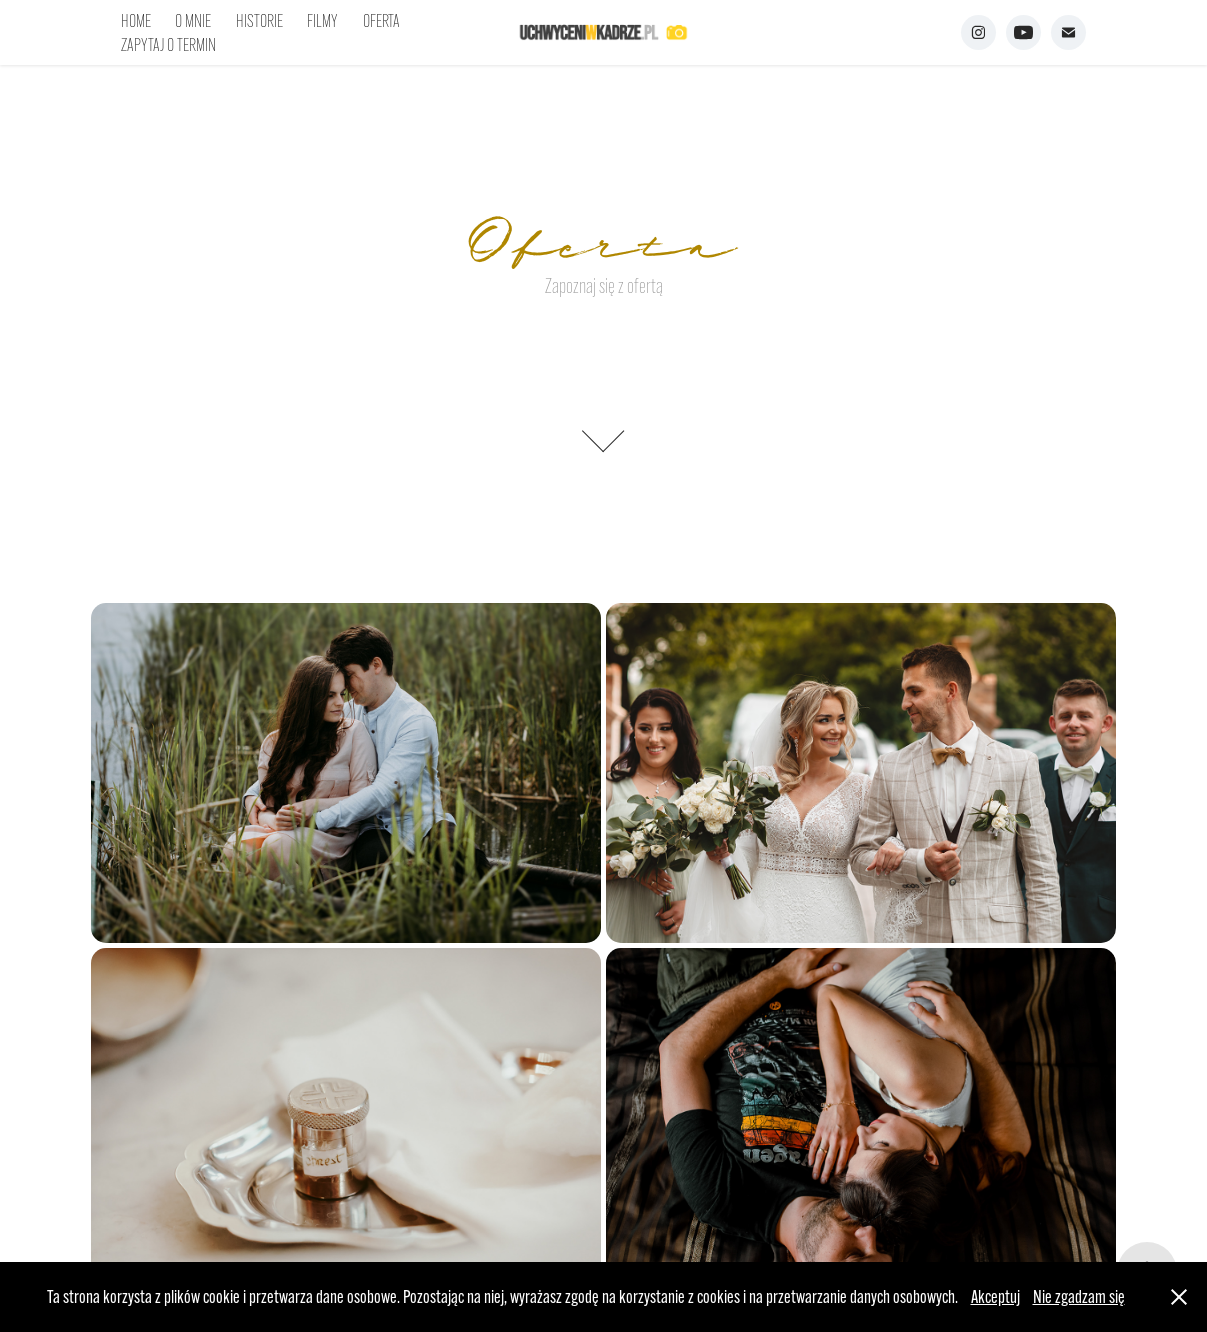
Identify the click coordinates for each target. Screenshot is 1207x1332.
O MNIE (193, 21)
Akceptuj (995, 1297)
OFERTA (381, 21)
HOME (136, 21)
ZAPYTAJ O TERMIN (168, 45)
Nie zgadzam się (1079, 1297)
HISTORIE (259, 21)
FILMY (322, 21)
